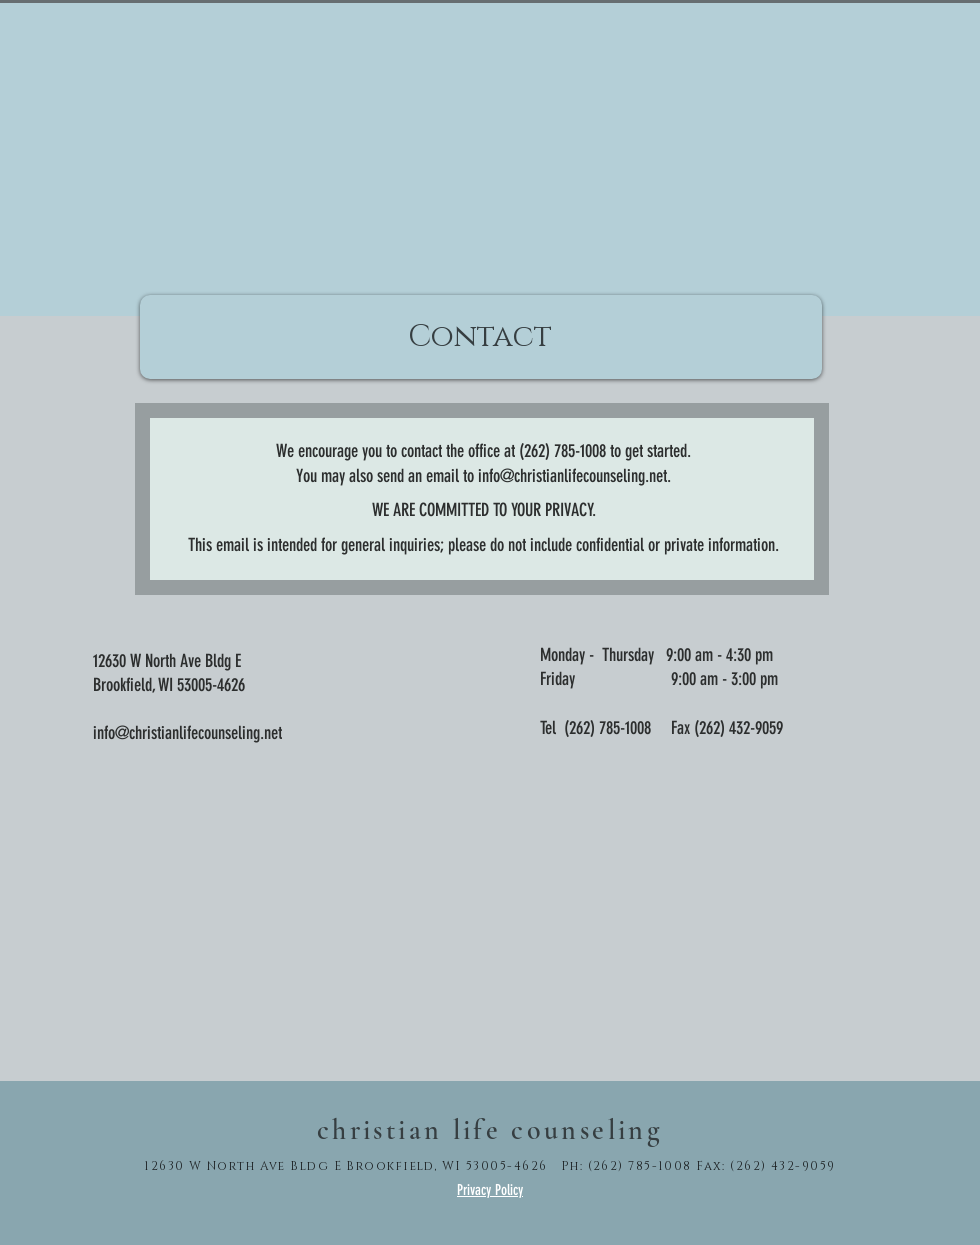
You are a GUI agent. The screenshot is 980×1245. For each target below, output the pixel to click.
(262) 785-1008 (607, 728)
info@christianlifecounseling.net (572, 476)
